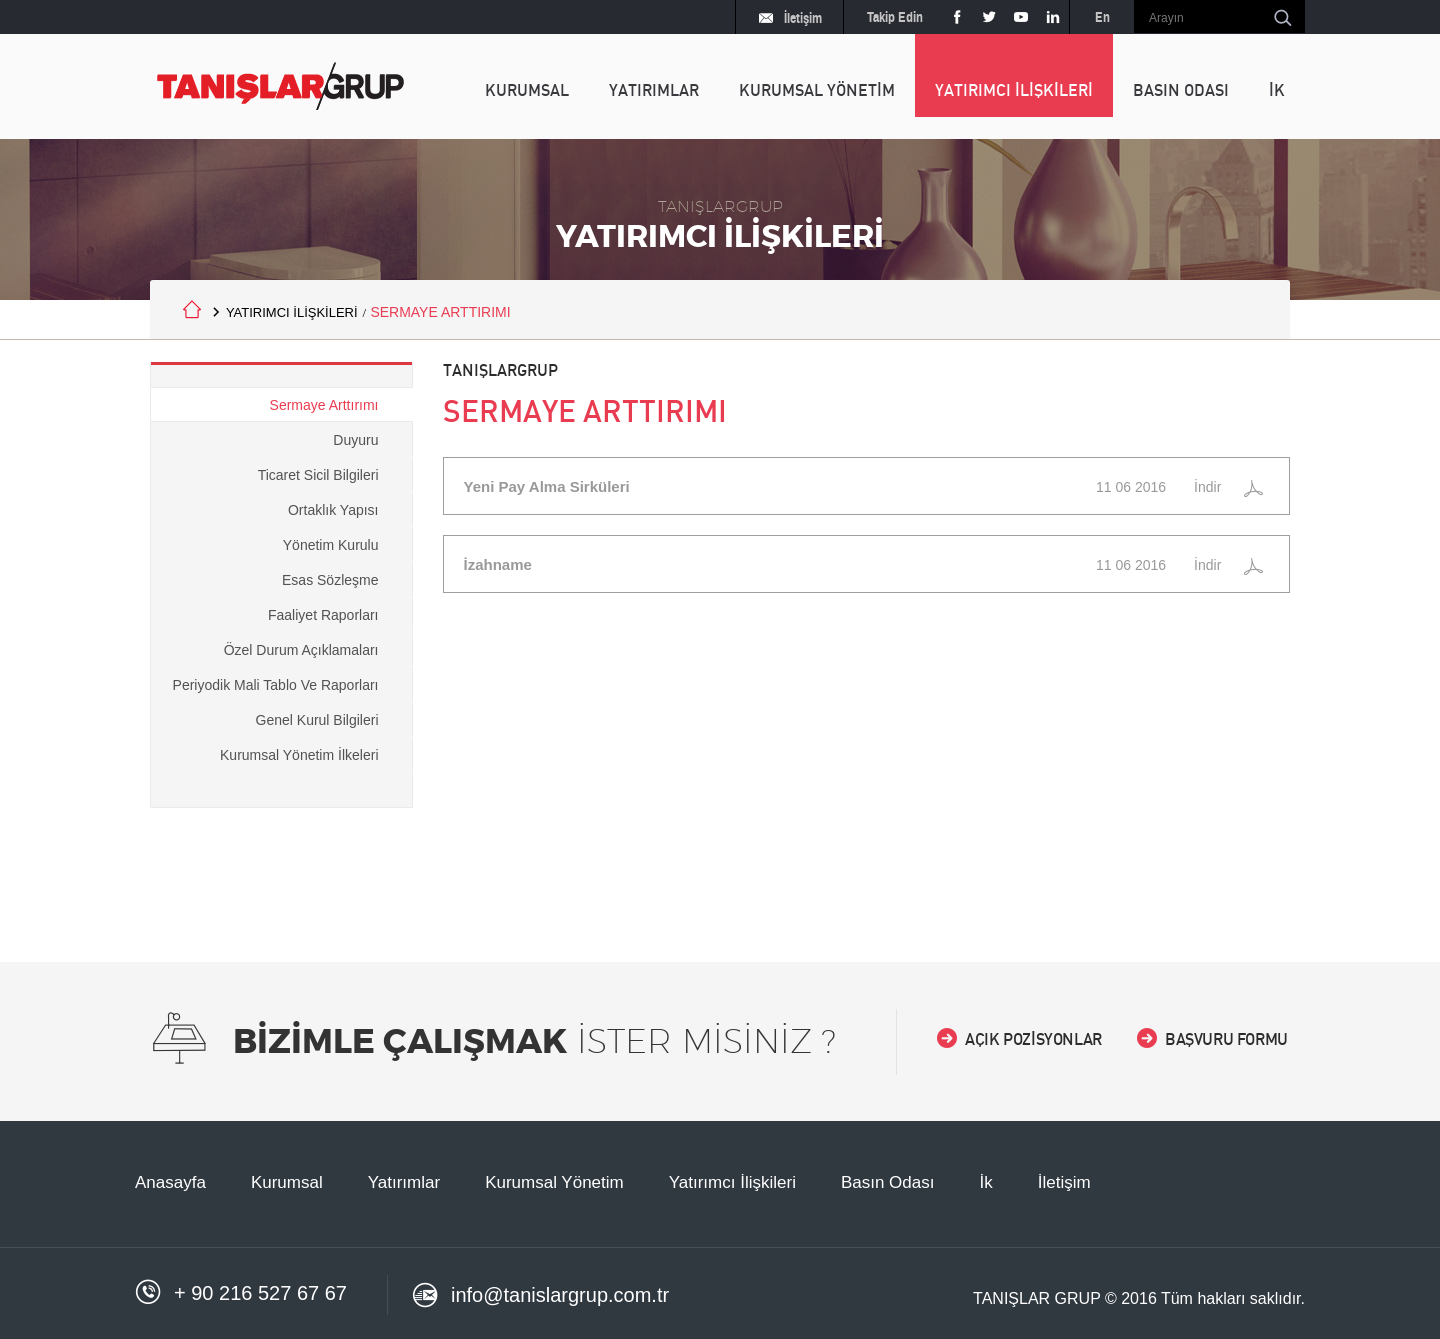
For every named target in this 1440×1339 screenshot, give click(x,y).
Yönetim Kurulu (331, 545)
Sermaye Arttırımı (324, 405)
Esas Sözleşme (330, 580)
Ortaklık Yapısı (333, 510)
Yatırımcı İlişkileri (732, 1182)
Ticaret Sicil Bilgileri (318, 475)
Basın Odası (888, 1182)
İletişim (790, 19)
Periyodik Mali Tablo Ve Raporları (276, 685)
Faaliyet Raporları (323, 615)
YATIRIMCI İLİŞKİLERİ (292, 312)
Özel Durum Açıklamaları (301, 650)
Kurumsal (287, 1182)
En (1102, 17)
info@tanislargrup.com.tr (540, 1296)
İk (985, 1182)
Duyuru (355, 440)
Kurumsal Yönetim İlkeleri (299, 755)
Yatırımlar (404, 1182)
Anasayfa (170, 1182)
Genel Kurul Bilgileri (317, 720)
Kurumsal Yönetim (554, 1182)
